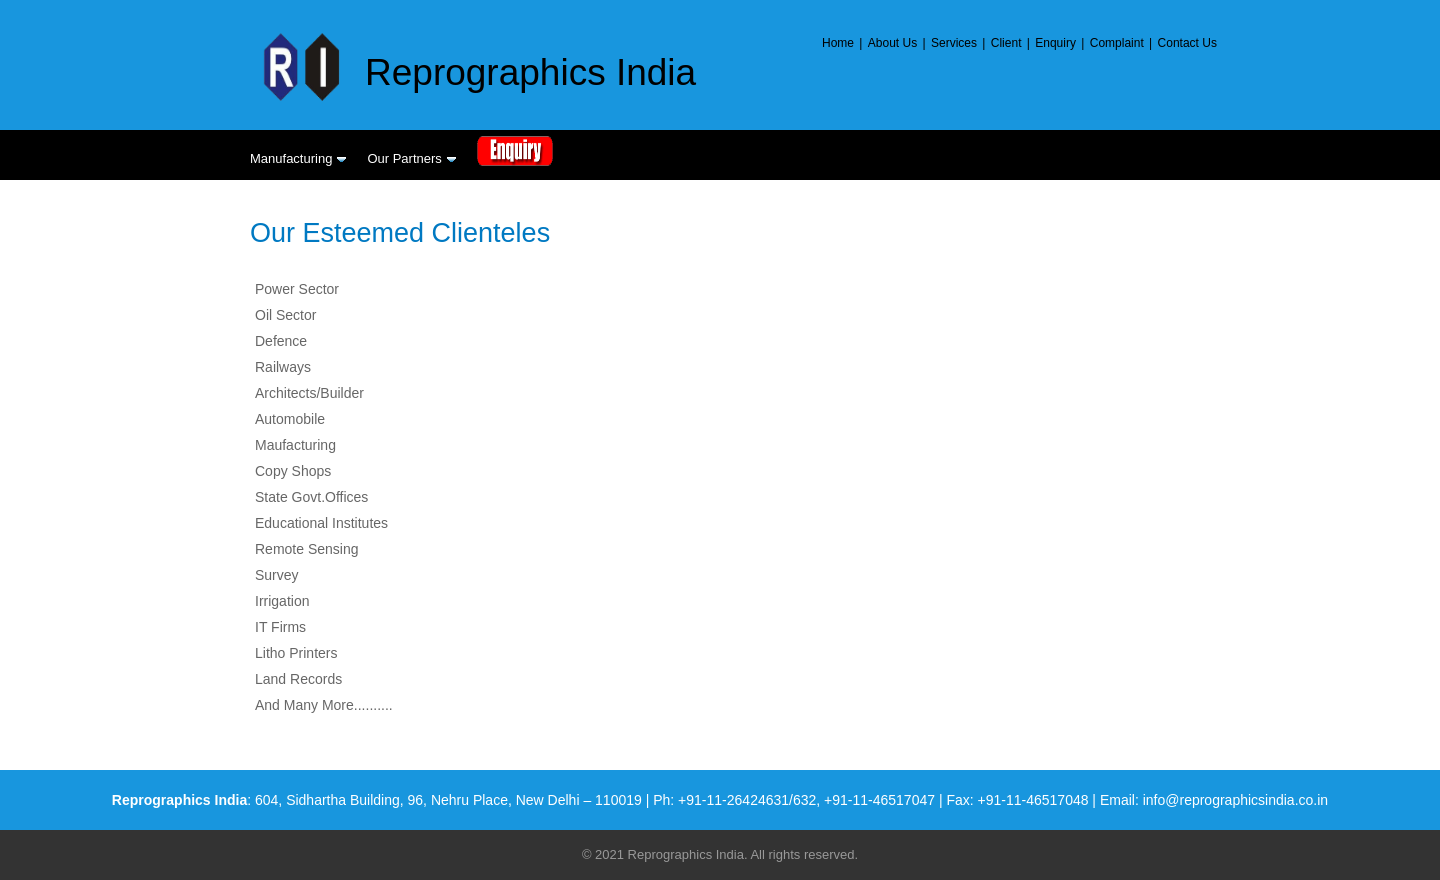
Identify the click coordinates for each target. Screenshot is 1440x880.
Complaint (1117, 43)
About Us (892, 43)
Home (838, 43)
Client (1006, 43)
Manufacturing (298, 158)
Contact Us (1187, 43)
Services (954, 43)
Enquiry (1055, 43)
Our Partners (411, 158)
